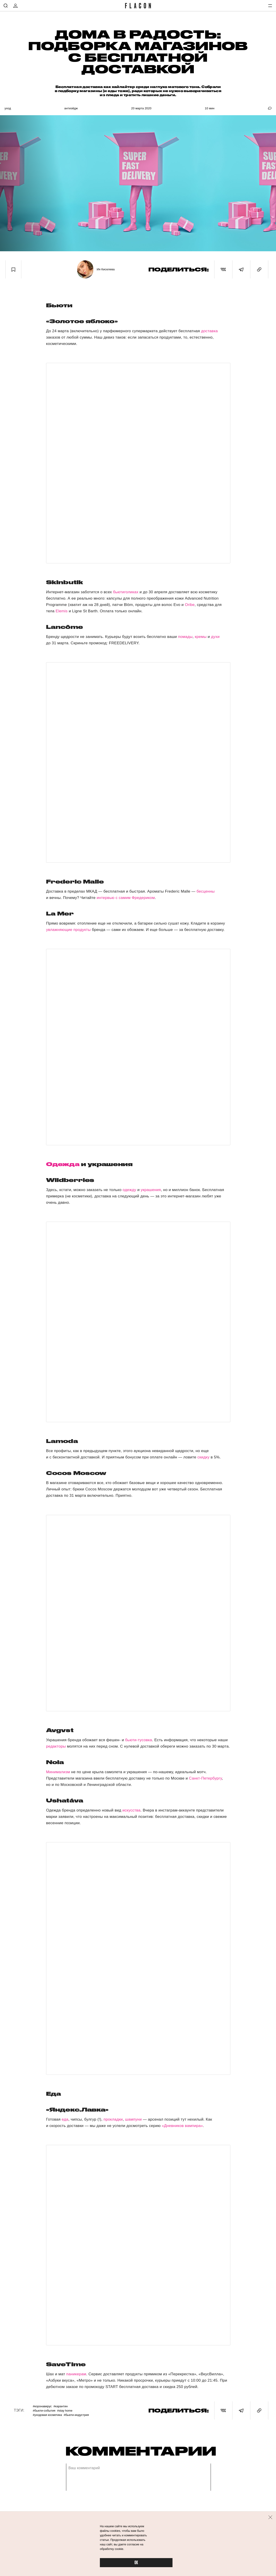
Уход (8, 108)
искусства (131, 1810)
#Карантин (61, 2406)
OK (136, 2562)
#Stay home (64, 2410)
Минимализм (58, 1772)
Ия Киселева (106, 269)
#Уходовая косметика (47, 2415)
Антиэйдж (71, 108)
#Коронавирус (42, 2406)
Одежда (62, 1164)
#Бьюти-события (44, 2410)
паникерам (76, 2374)
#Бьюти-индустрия (76, 2415)
